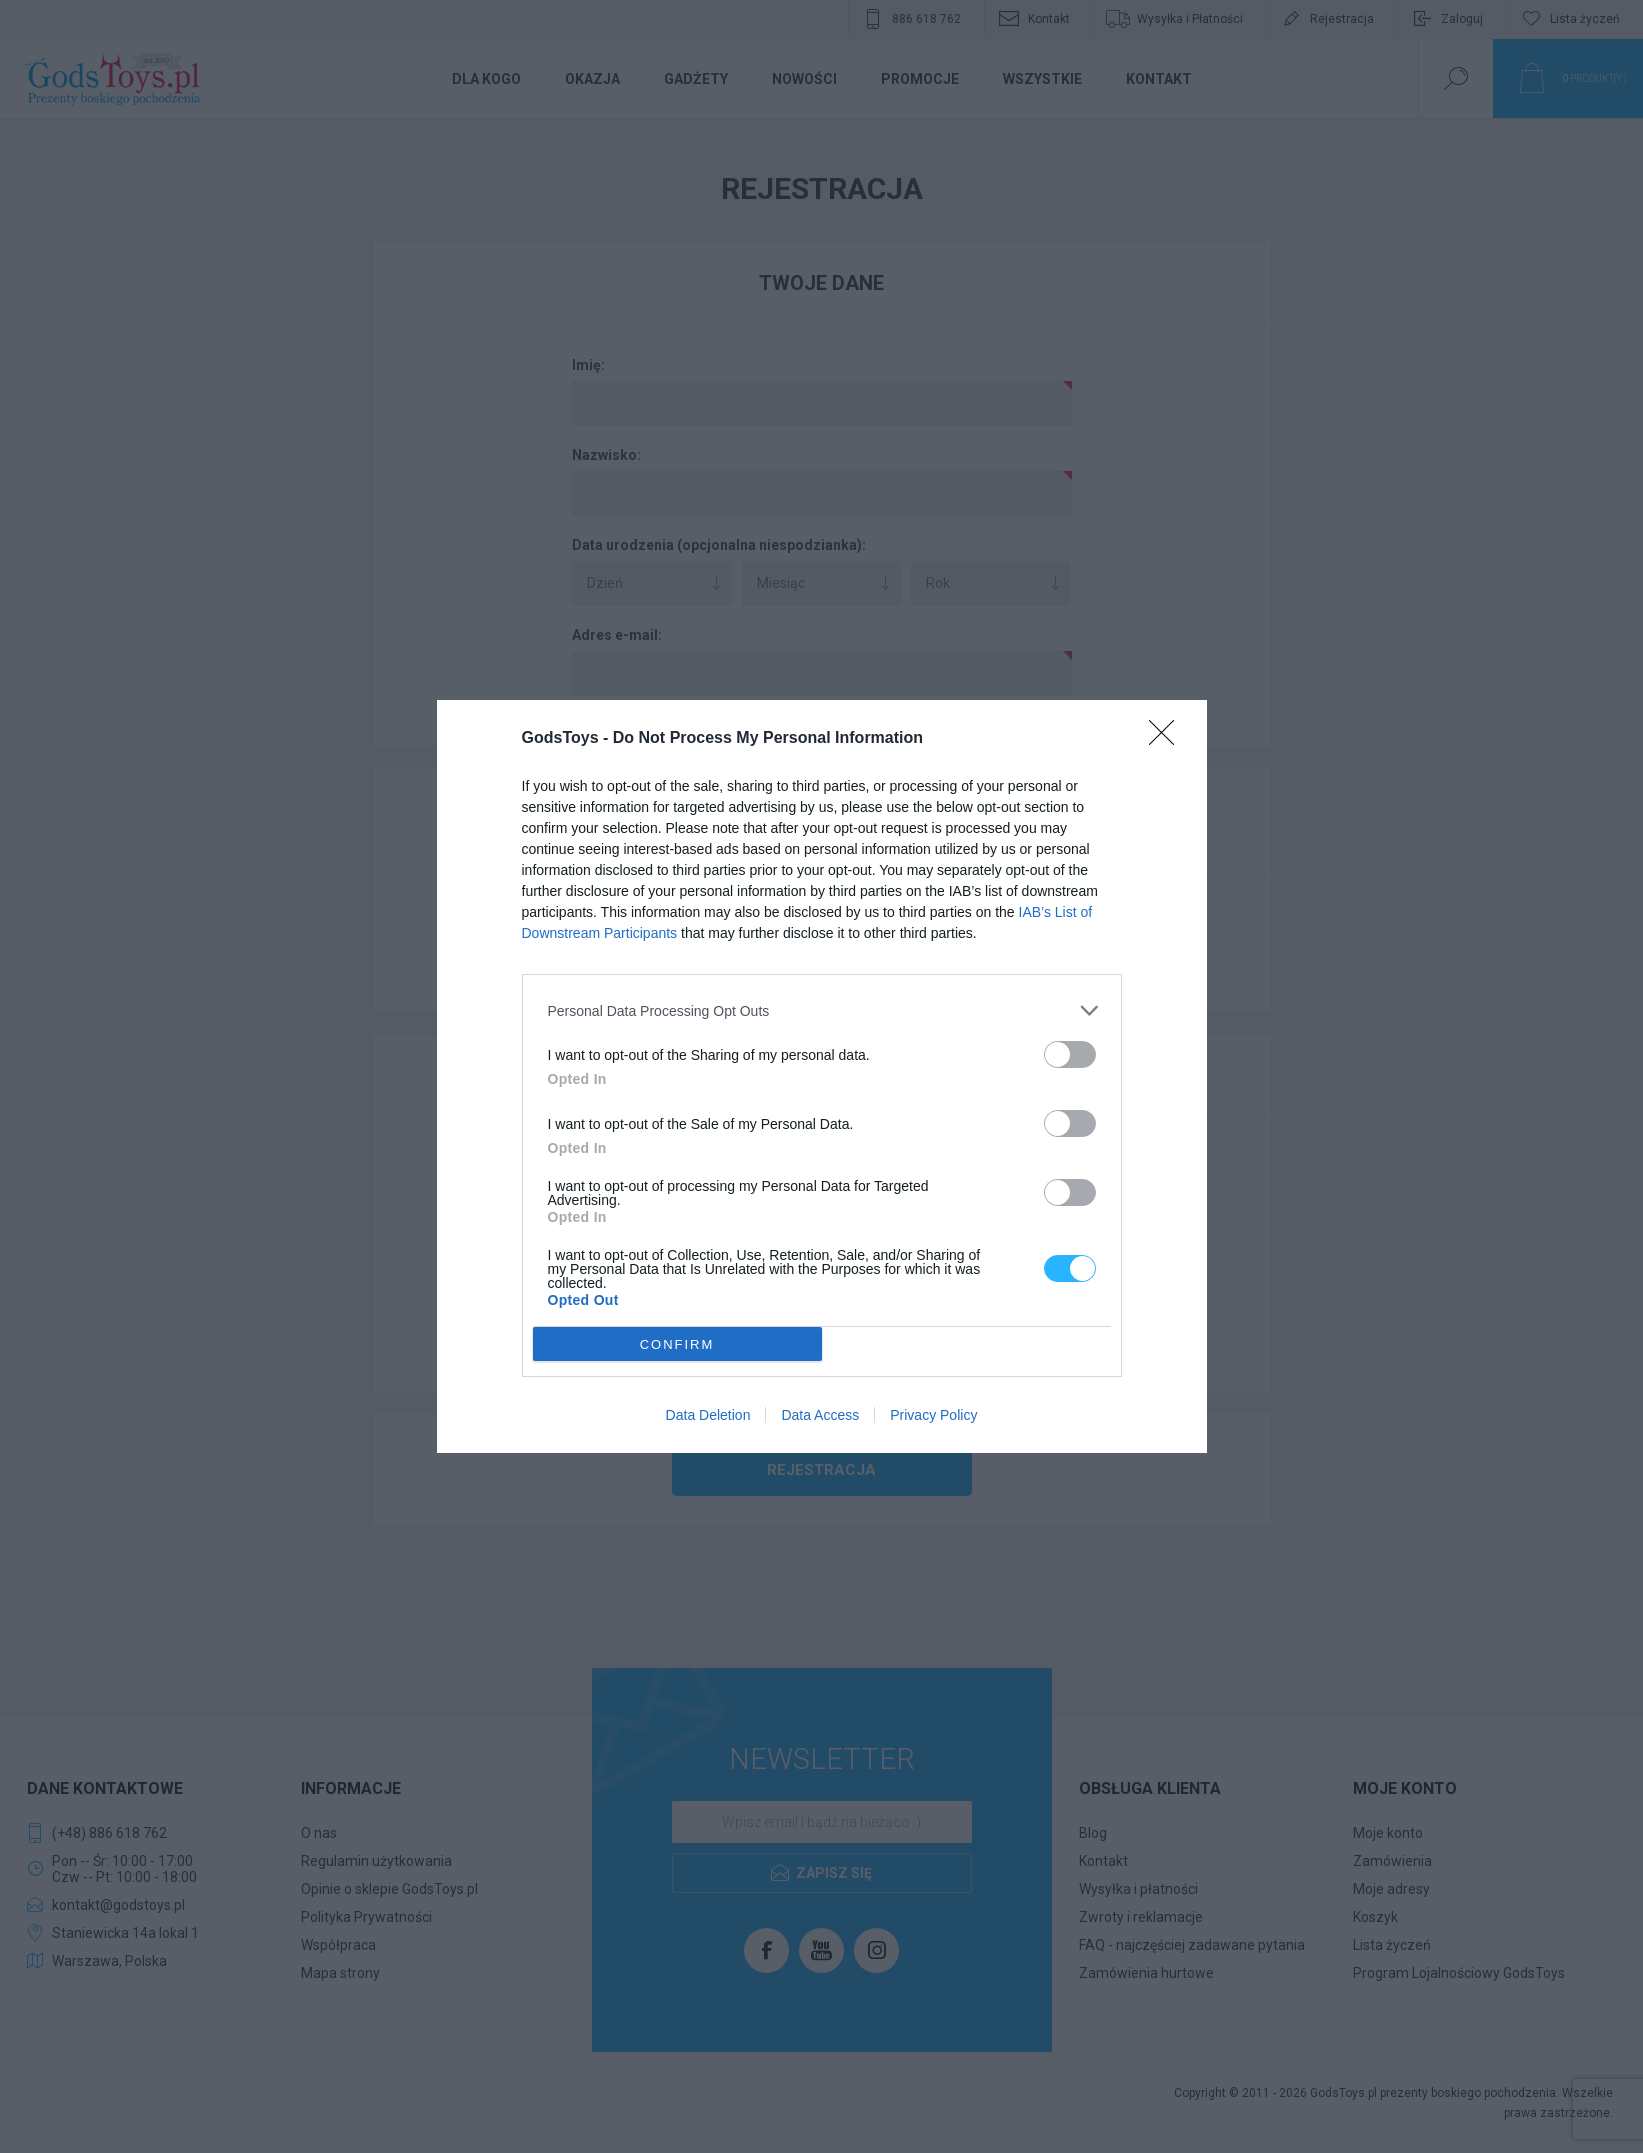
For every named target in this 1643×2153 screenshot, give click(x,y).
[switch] (1070, 1054)
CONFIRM (677, 1344)
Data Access (820, 1415)
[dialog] (822, 1076)
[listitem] (822, 1010)
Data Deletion (708, 1415)
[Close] (1168, 739)
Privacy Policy (933, 1415)
